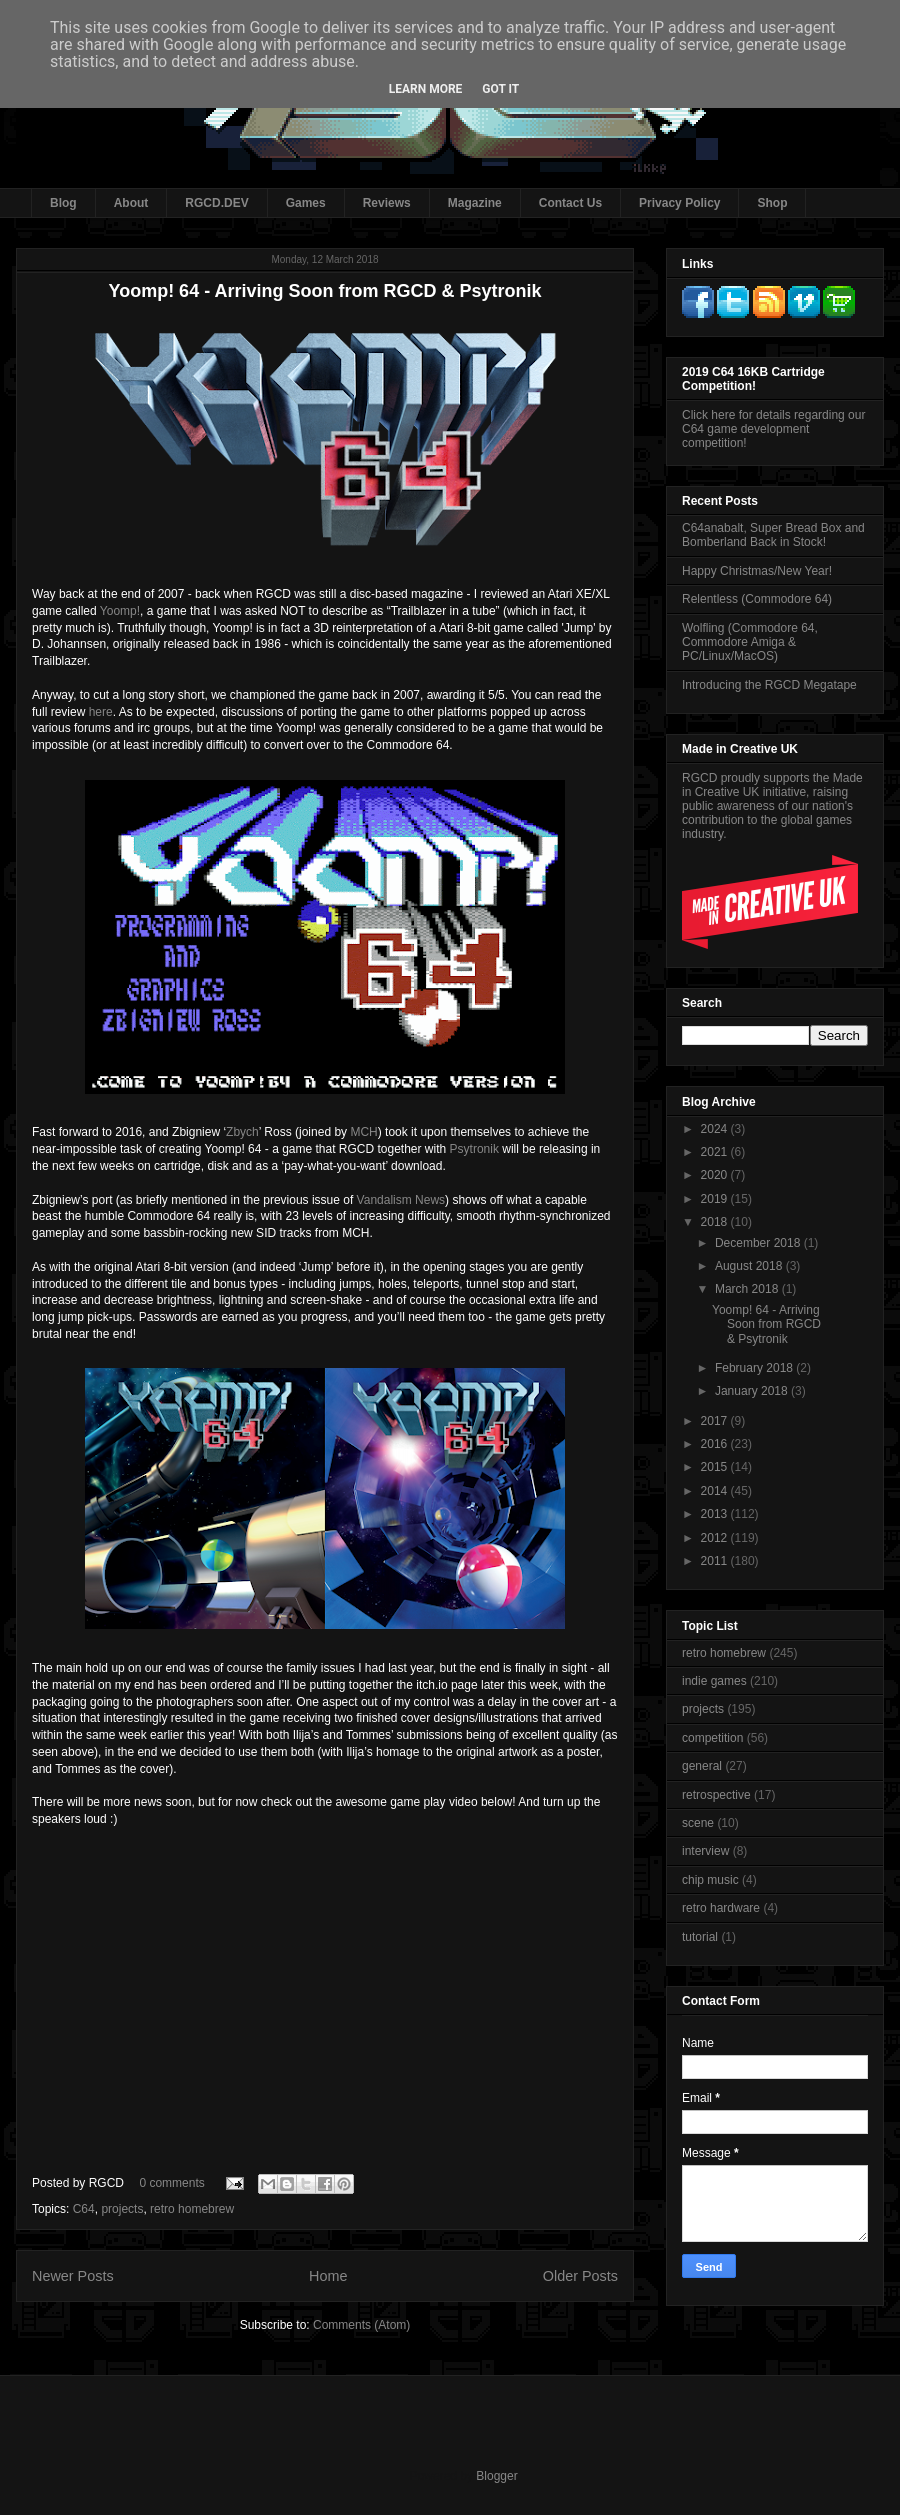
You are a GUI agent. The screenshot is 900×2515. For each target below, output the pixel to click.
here (101, 712)
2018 (716, 1222)
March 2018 (748, 1289)
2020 (716, 1175)
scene (698, 1823)
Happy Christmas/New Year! (757, 571)
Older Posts (580, 2276)
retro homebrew (192, 2209)
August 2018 (750, 1266)
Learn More (426, 89)
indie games (714, 1681)
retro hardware (721, 1908)
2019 (716, 1199)
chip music (710, 1880)
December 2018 (759, 1243)
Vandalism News (401, 1200)
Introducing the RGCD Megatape (769, 685)
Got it (500, 89)
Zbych (242, 1132)
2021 (716, 1152)
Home (328, 2276)
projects (122, 2209)
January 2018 (753, 1391)
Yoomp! (120, 611)
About (131, 203)
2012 (716, 1538)
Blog (63, 203)
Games (306, 203)
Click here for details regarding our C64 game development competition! (773, 429)
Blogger (496, 2476)
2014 (716, 1491)
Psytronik (474, 1149)
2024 (716, 1129)
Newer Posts (73, 2276)
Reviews (387, 203)
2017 (716, 1421)
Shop (772, 203)
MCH (363, 1132)
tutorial (700, 1937)
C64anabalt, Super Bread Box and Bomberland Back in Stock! (773, 535)
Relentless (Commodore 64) (757, 599)
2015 (716, 1467)
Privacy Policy (679, 203)
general (702, 1766)
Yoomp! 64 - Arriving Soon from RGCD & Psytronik (324, 291)
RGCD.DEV (216, 203)
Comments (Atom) (361, 2325)
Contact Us (570, 203)
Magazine (475, 203)
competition (712, 1738)
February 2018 (755, 1368)
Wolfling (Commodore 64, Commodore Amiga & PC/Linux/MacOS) (750, 642)
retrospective (716, 1795)
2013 (716, 1514)
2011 (716, 1561)
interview (705, 1851)
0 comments (171, 2183)
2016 (716, 1444)
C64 (84, 2209)
